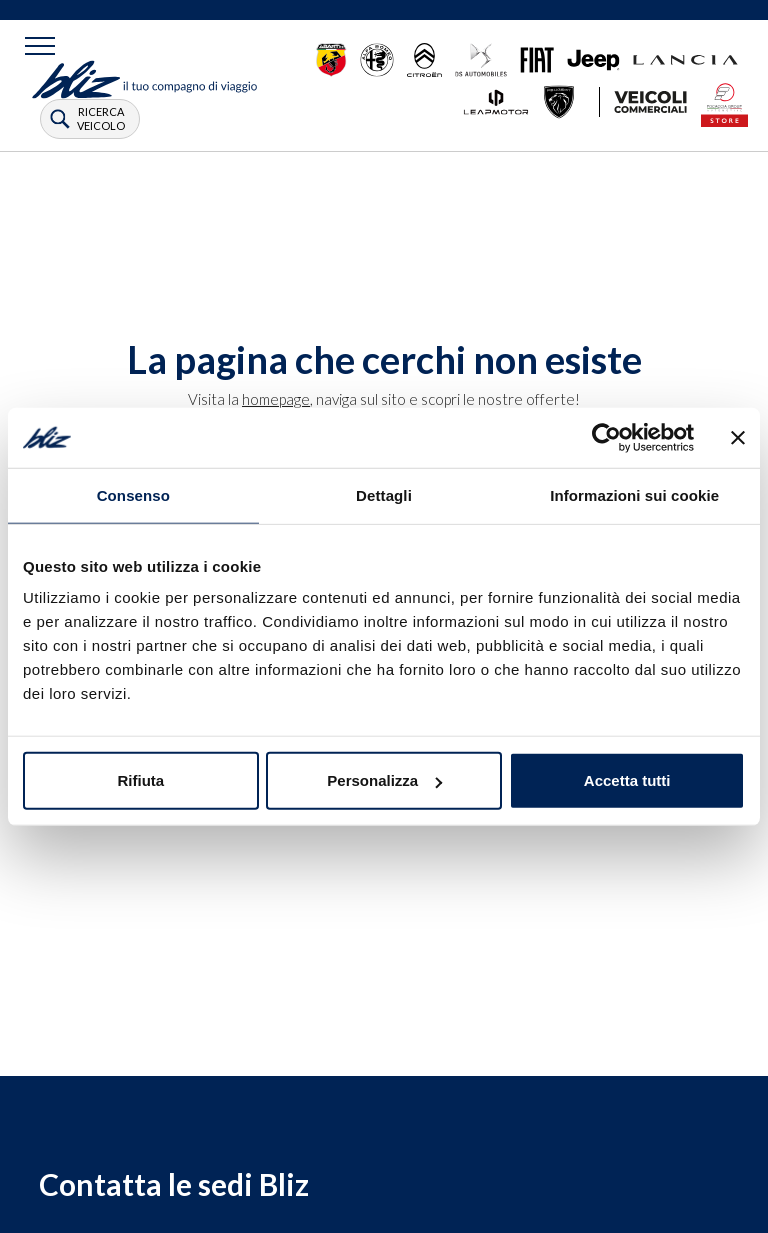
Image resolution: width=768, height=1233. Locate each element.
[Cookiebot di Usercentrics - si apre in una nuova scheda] (606, 437)
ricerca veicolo (101, 118)
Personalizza (384, 780)
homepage (276, 399)
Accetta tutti (627, 780)
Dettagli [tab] (384, 494)
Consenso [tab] (133, 494)
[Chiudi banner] (738, 437)
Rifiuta (140, 780)
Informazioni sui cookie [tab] (634, 494)
